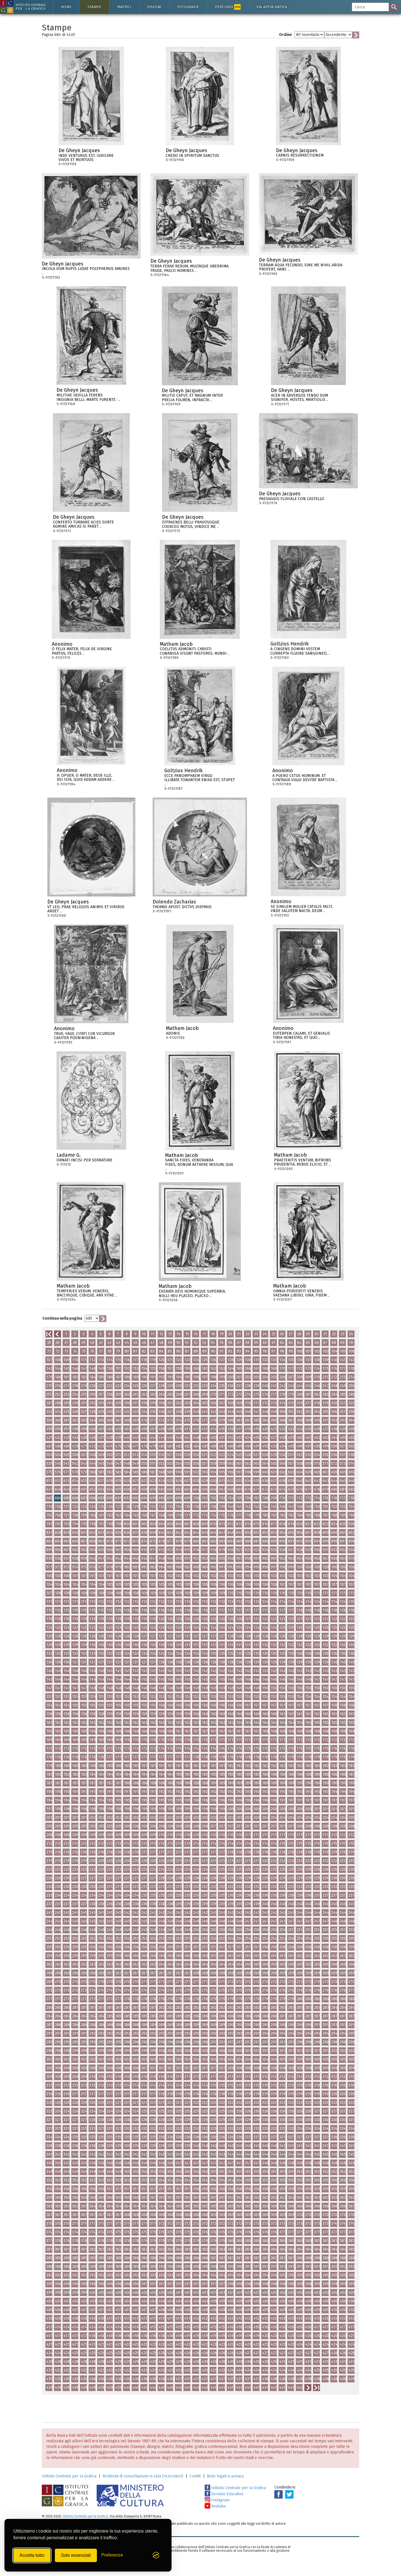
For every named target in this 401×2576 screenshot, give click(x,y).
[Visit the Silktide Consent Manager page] (156, 2555)
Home (66, 6)
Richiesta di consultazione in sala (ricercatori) (142, 2476)
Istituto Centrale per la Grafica (69, 2476)
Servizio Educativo (224, 2494)
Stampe (94, 6)
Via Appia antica (271, 6)
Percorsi (228, 7)
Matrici (124, 6)
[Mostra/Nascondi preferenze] (112, 2555)
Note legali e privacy (225, 2476)
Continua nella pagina (62, 1318)
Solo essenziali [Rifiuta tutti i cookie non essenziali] (76, 2555)
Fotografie (188, 6)
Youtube (215, 2506)
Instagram (217, 2500)
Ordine (285, 34)
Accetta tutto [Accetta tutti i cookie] (31, 2555)
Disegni (154, 6)
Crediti (195, 2476)
